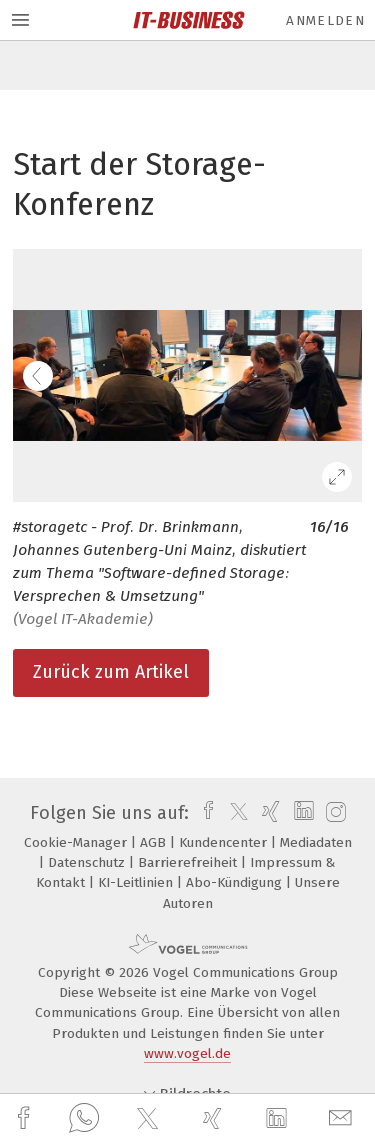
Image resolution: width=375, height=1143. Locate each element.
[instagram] (333, 813)
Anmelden (325, 20)
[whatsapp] (84, 1119)
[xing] (215, 1118)
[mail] (343, 1118)
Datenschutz (88, 862)
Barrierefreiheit (189, 862)
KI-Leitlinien (137, 882)
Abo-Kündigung (236, 882)
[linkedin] (279, 1119)
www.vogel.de (187, 1053)
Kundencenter (225, 842)
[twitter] (150, 1119)
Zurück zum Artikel (111, 672)
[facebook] (26, 1118)
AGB (155, 842)
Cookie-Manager (77, 842)
